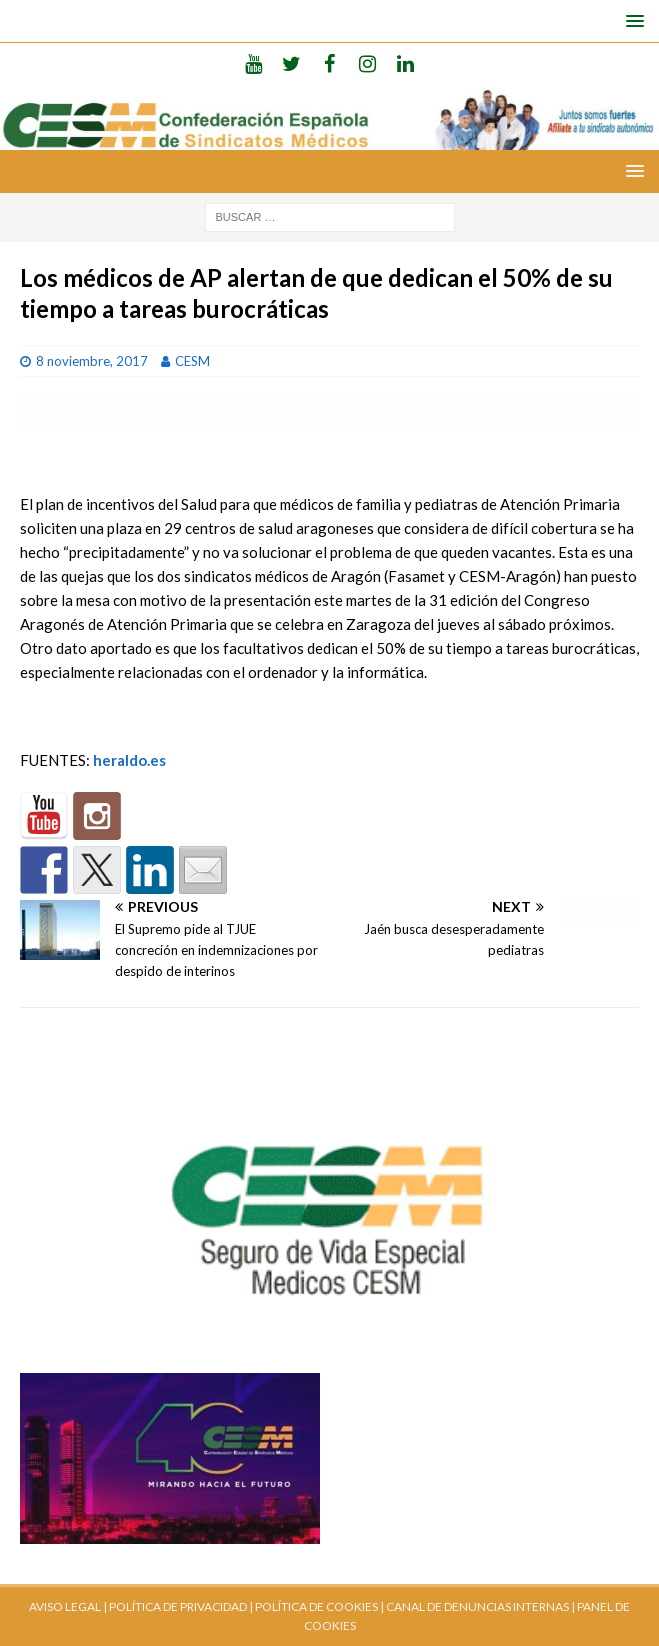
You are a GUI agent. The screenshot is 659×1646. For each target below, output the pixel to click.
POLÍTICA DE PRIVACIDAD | (181, 1606)
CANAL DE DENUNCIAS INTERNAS (476, 1606)
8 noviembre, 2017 (92, 361)
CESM (192, 361)
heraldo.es (129, 760)
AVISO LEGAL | (68, 1606)
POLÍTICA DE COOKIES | (319, 1606)
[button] (631, 20)
